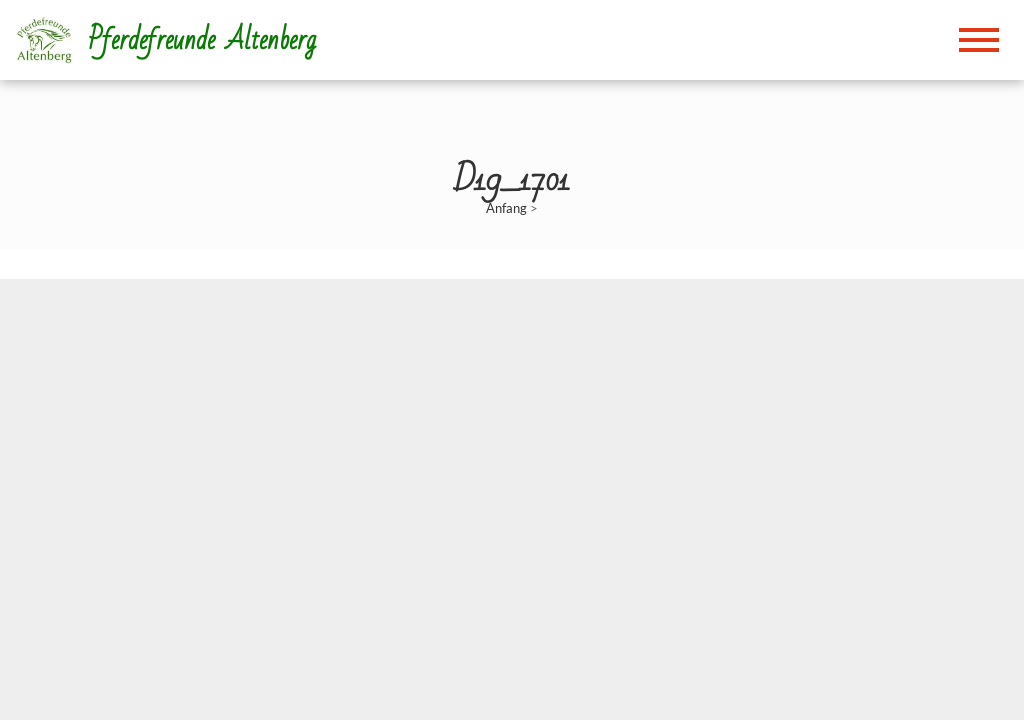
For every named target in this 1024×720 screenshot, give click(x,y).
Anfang (506, 208)
